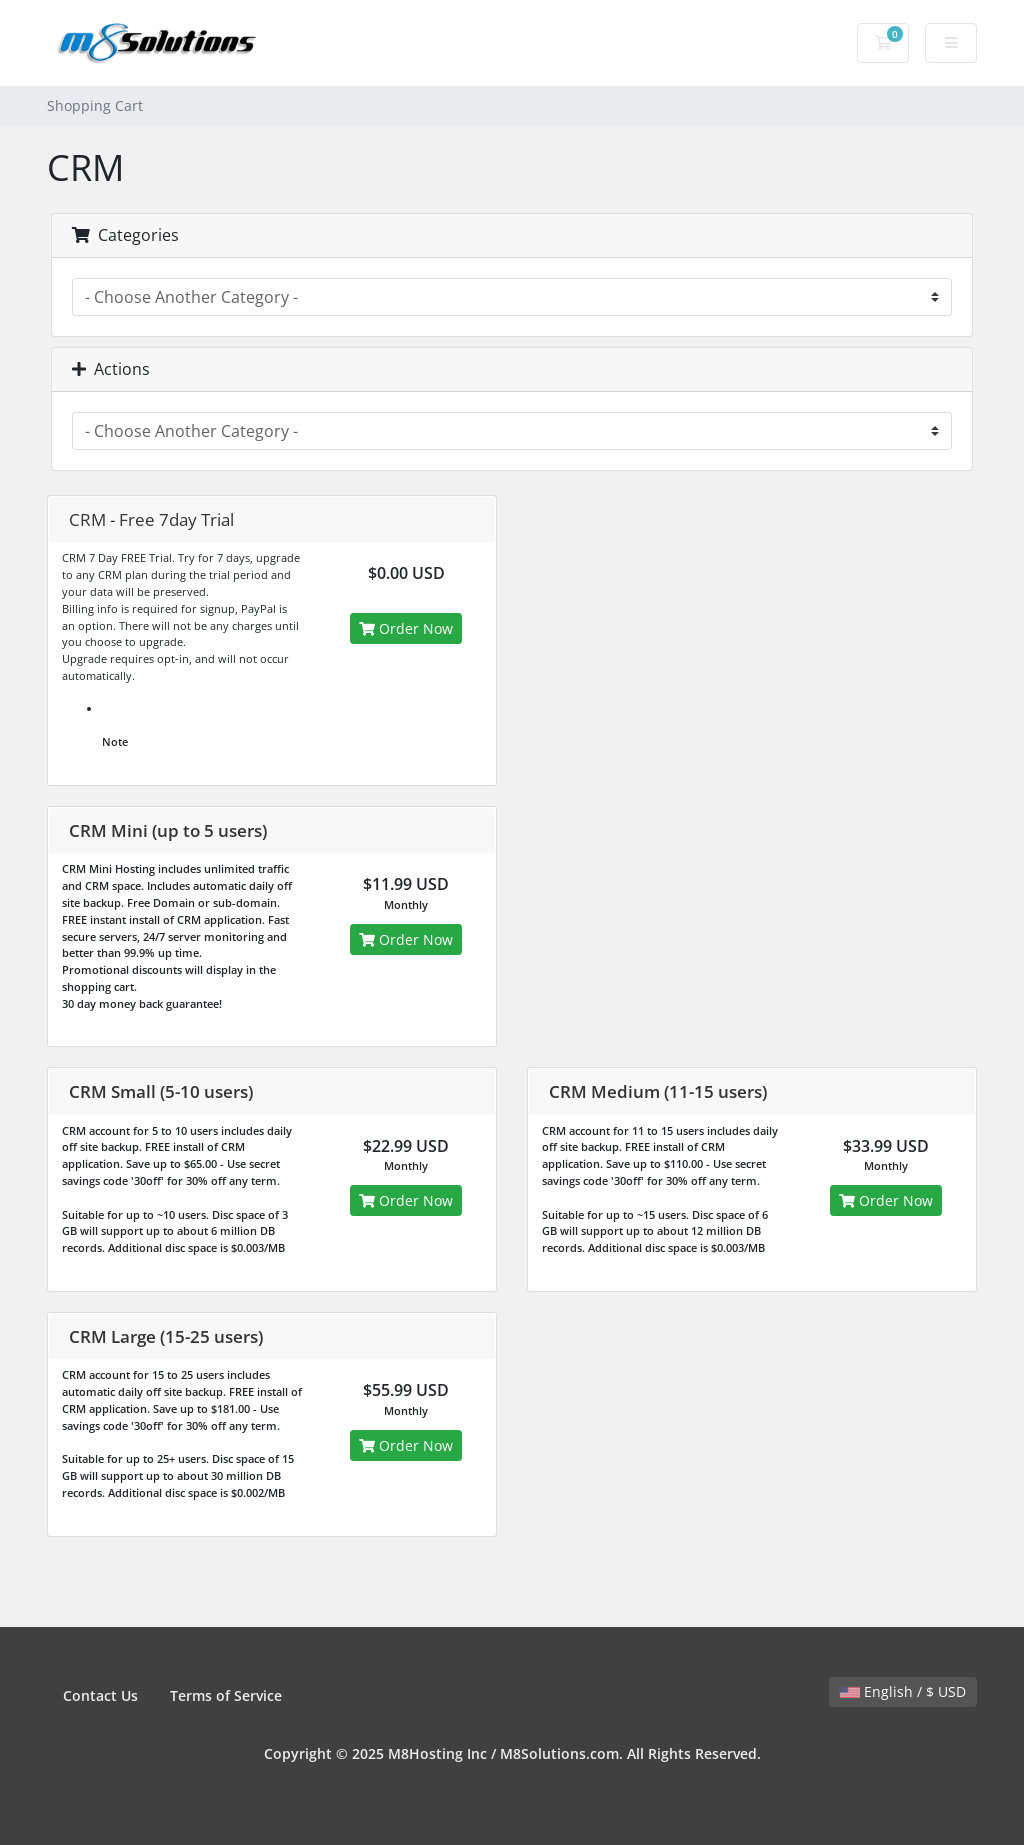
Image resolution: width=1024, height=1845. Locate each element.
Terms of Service (226, 1695)
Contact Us (100, 1695)
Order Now (406, 628)
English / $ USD (903, 1691)
